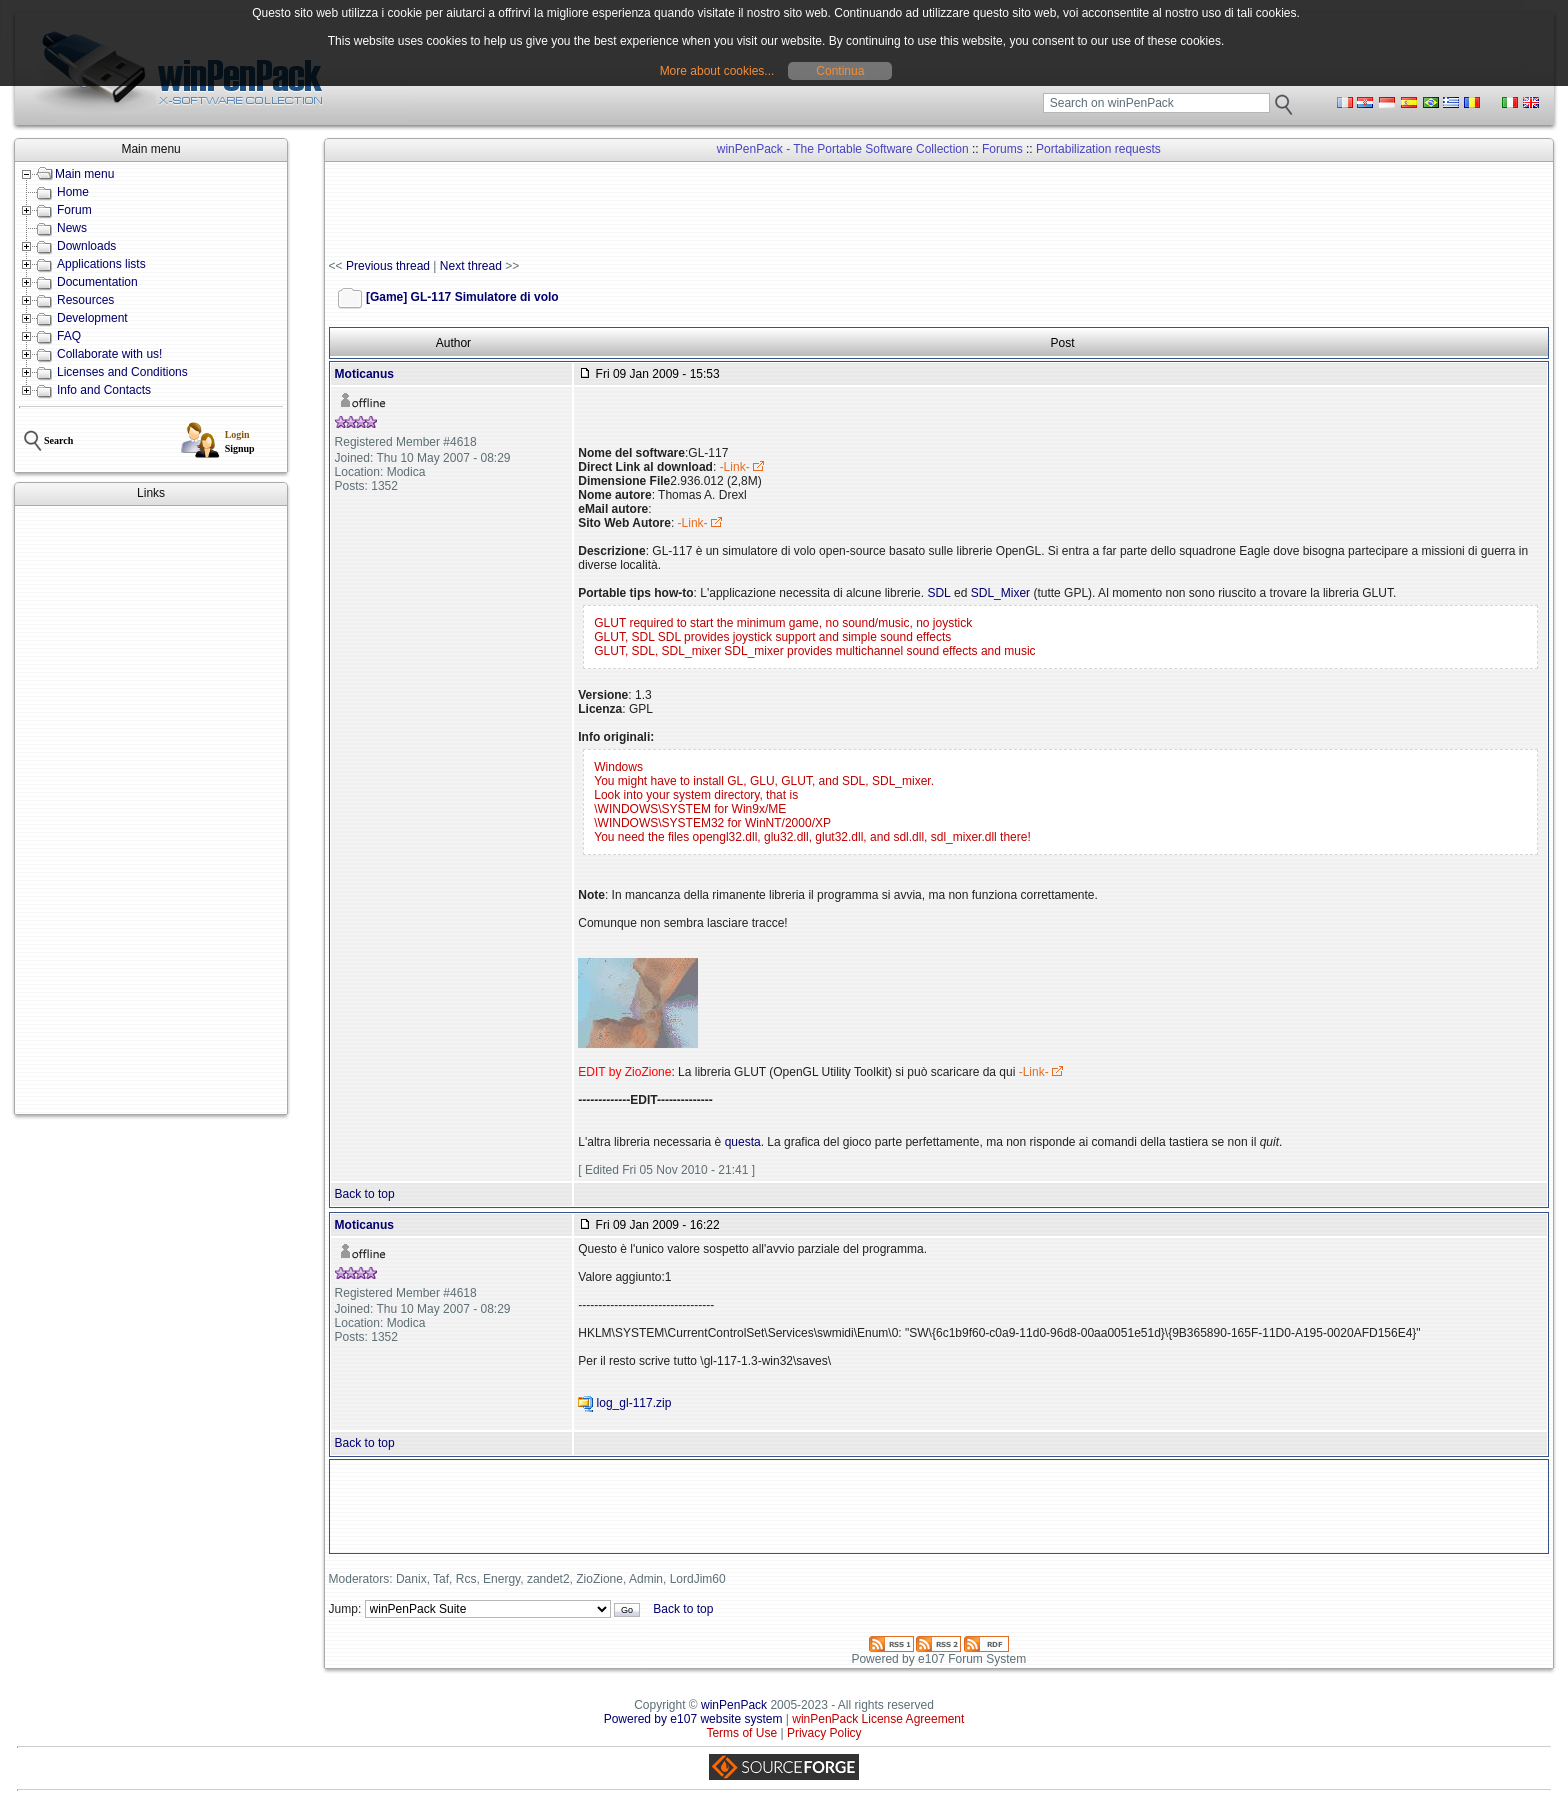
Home (73, 192)
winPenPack (734, 1705)
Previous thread (388, 266)
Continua (840, 71)
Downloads (86, 246)
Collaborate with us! (109, 354)
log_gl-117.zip (634, 1403)
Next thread (471, 266)
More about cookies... (717, 71)
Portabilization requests (1098, 149)
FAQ (69, 336)
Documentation (97, 282)
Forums (1002, 149)
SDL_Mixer (1000, 593)
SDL (938, 593)
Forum (74, 210)
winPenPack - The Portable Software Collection (843, 149)
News (72, 228)
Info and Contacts (104, 390)
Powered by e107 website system (693, 1719)
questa (743, 1142)
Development (92, 318)
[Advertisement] (151, 810)
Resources (85, 300)
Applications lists (101, 264)
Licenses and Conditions (122, 372)
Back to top (365, 1194)
